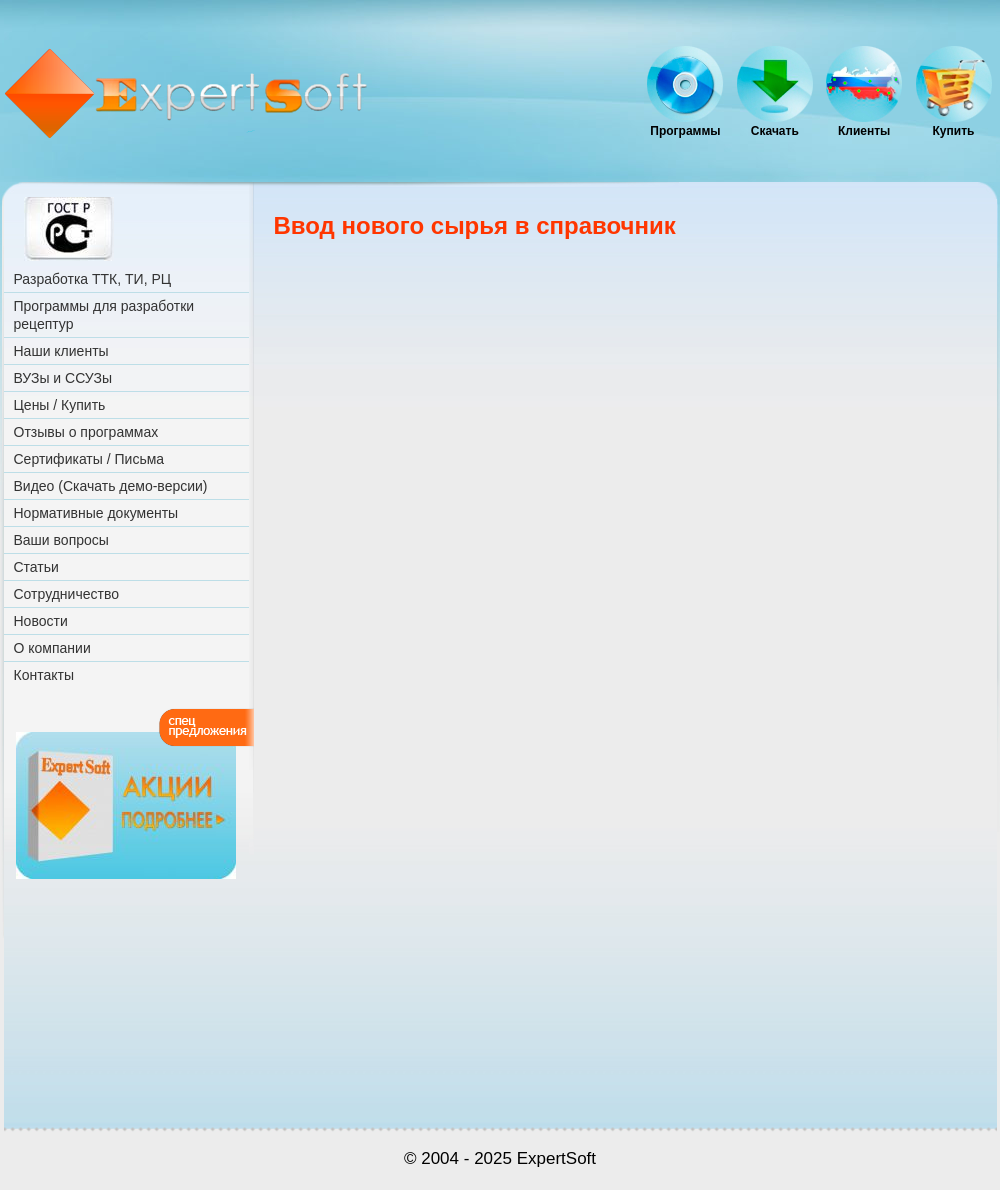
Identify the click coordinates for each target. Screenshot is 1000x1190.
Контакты (44, 675)
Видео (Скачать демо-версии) (111, 486)
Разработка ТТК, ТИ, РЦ (93, 279)
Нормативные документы (96, 513)
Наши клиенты (61, 351)
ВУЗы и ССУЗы (63, 378)
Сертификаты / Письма (89, 459)
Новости (41, 621)
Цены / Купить (60, 405)
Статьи (36, 567)
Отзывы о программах (86, 432)
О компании (52, 648)
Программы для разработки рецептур (104, 315)
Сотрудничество (66, 594)
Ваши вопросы (61, 540)
